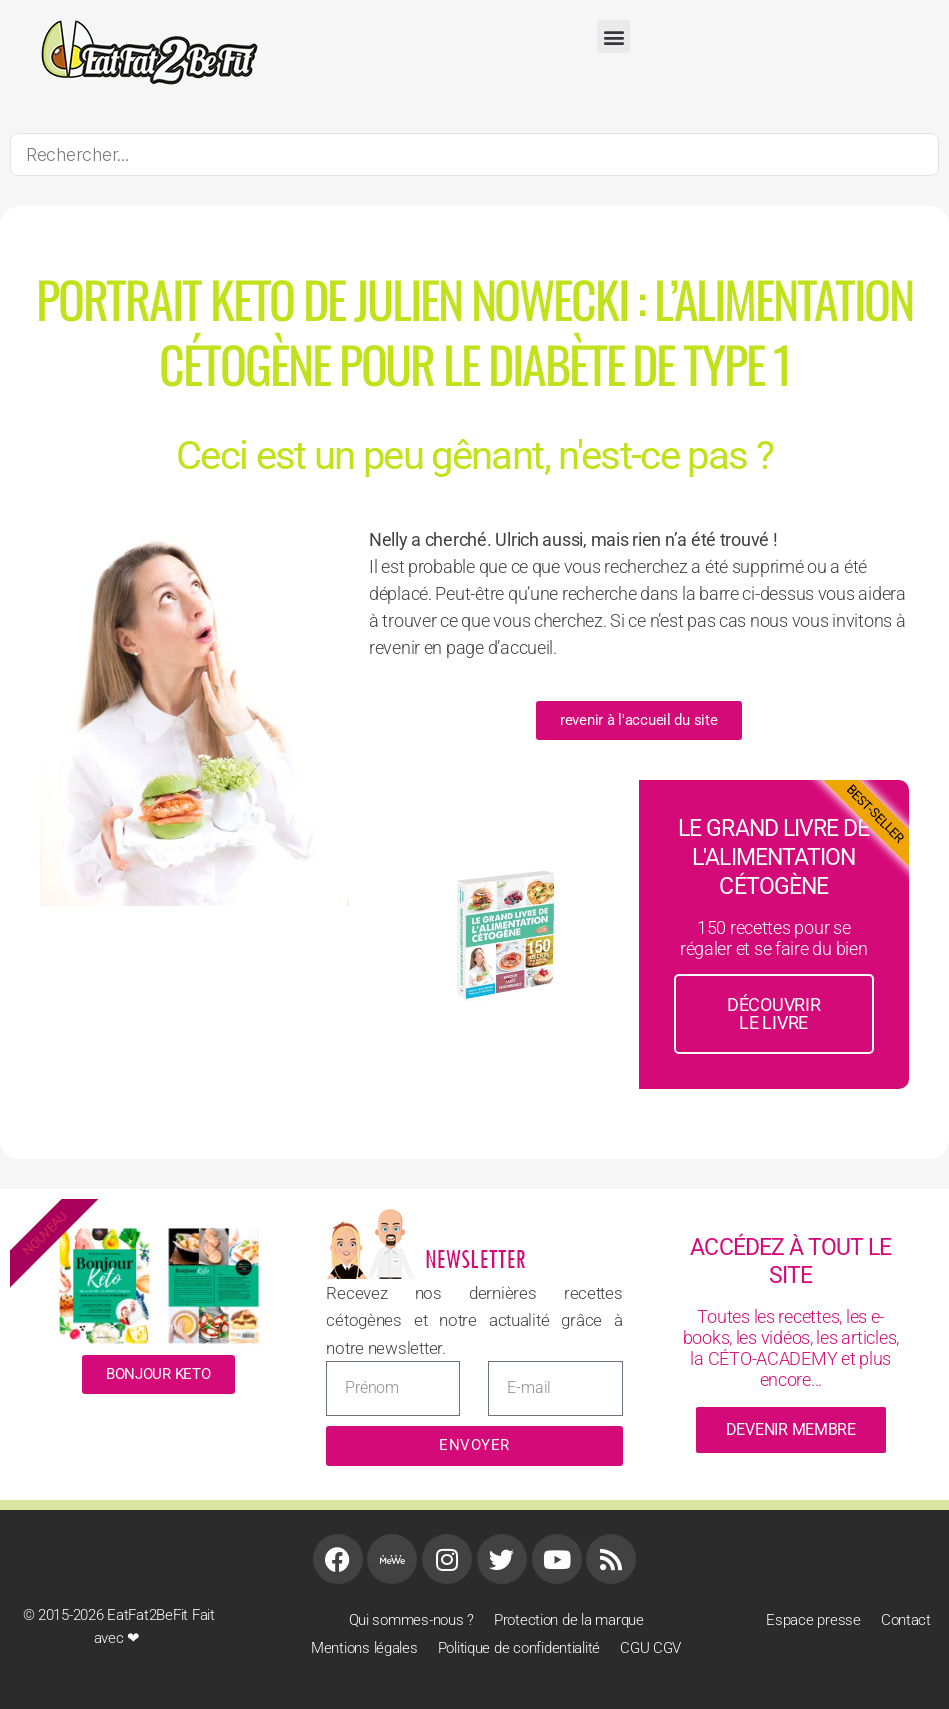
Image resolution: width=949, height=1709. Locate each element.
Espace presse (813, 1620)
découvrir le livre (774, 1013)
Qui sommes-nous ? (411, 1620)
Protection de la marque (569, 1620)
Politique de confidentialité (519, 1648)
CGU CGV (650, 1648)
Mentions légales (364, 1648)
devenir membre (791, 1429)
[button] (613, 36)
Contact (906, 1620)
